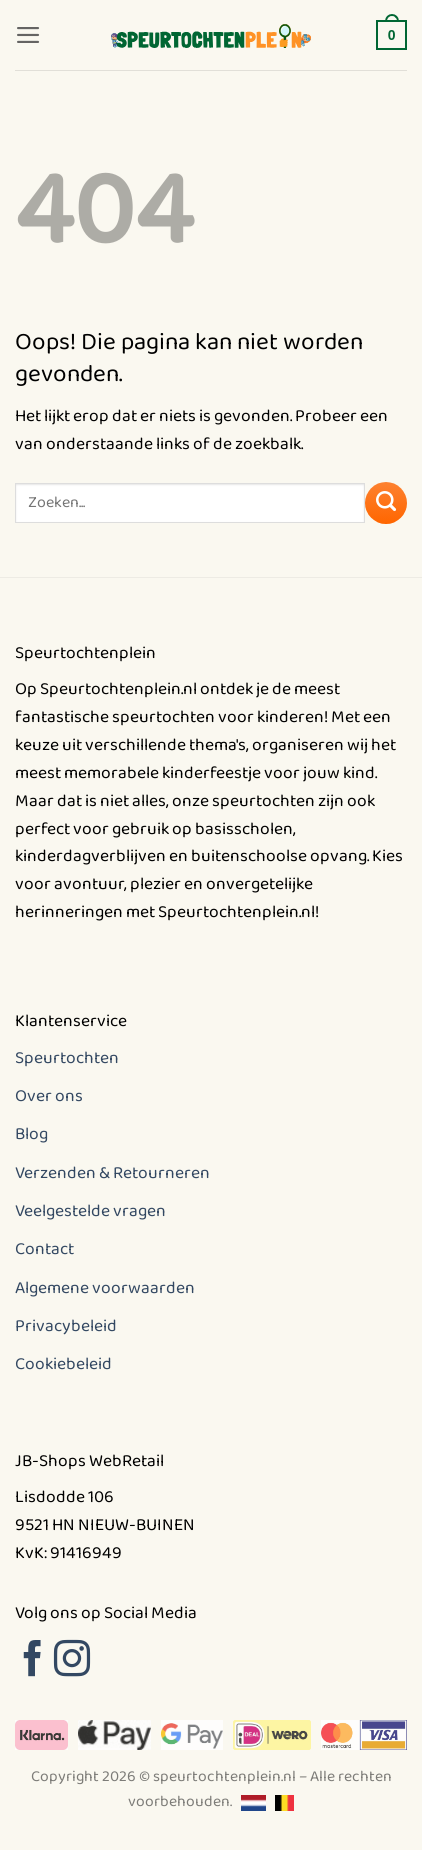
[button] (28, 35)
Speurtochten (67, 1058)
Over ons (49, 1096)
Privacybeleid (66, 1326)
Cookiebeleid (63, 1364)
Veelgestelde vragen (90, 1211)
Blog (31, 1134)
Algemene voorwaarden (105, 1288)
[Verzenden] (386, 503)
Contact (44, 1249)
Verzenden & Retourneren (112, 1173)
